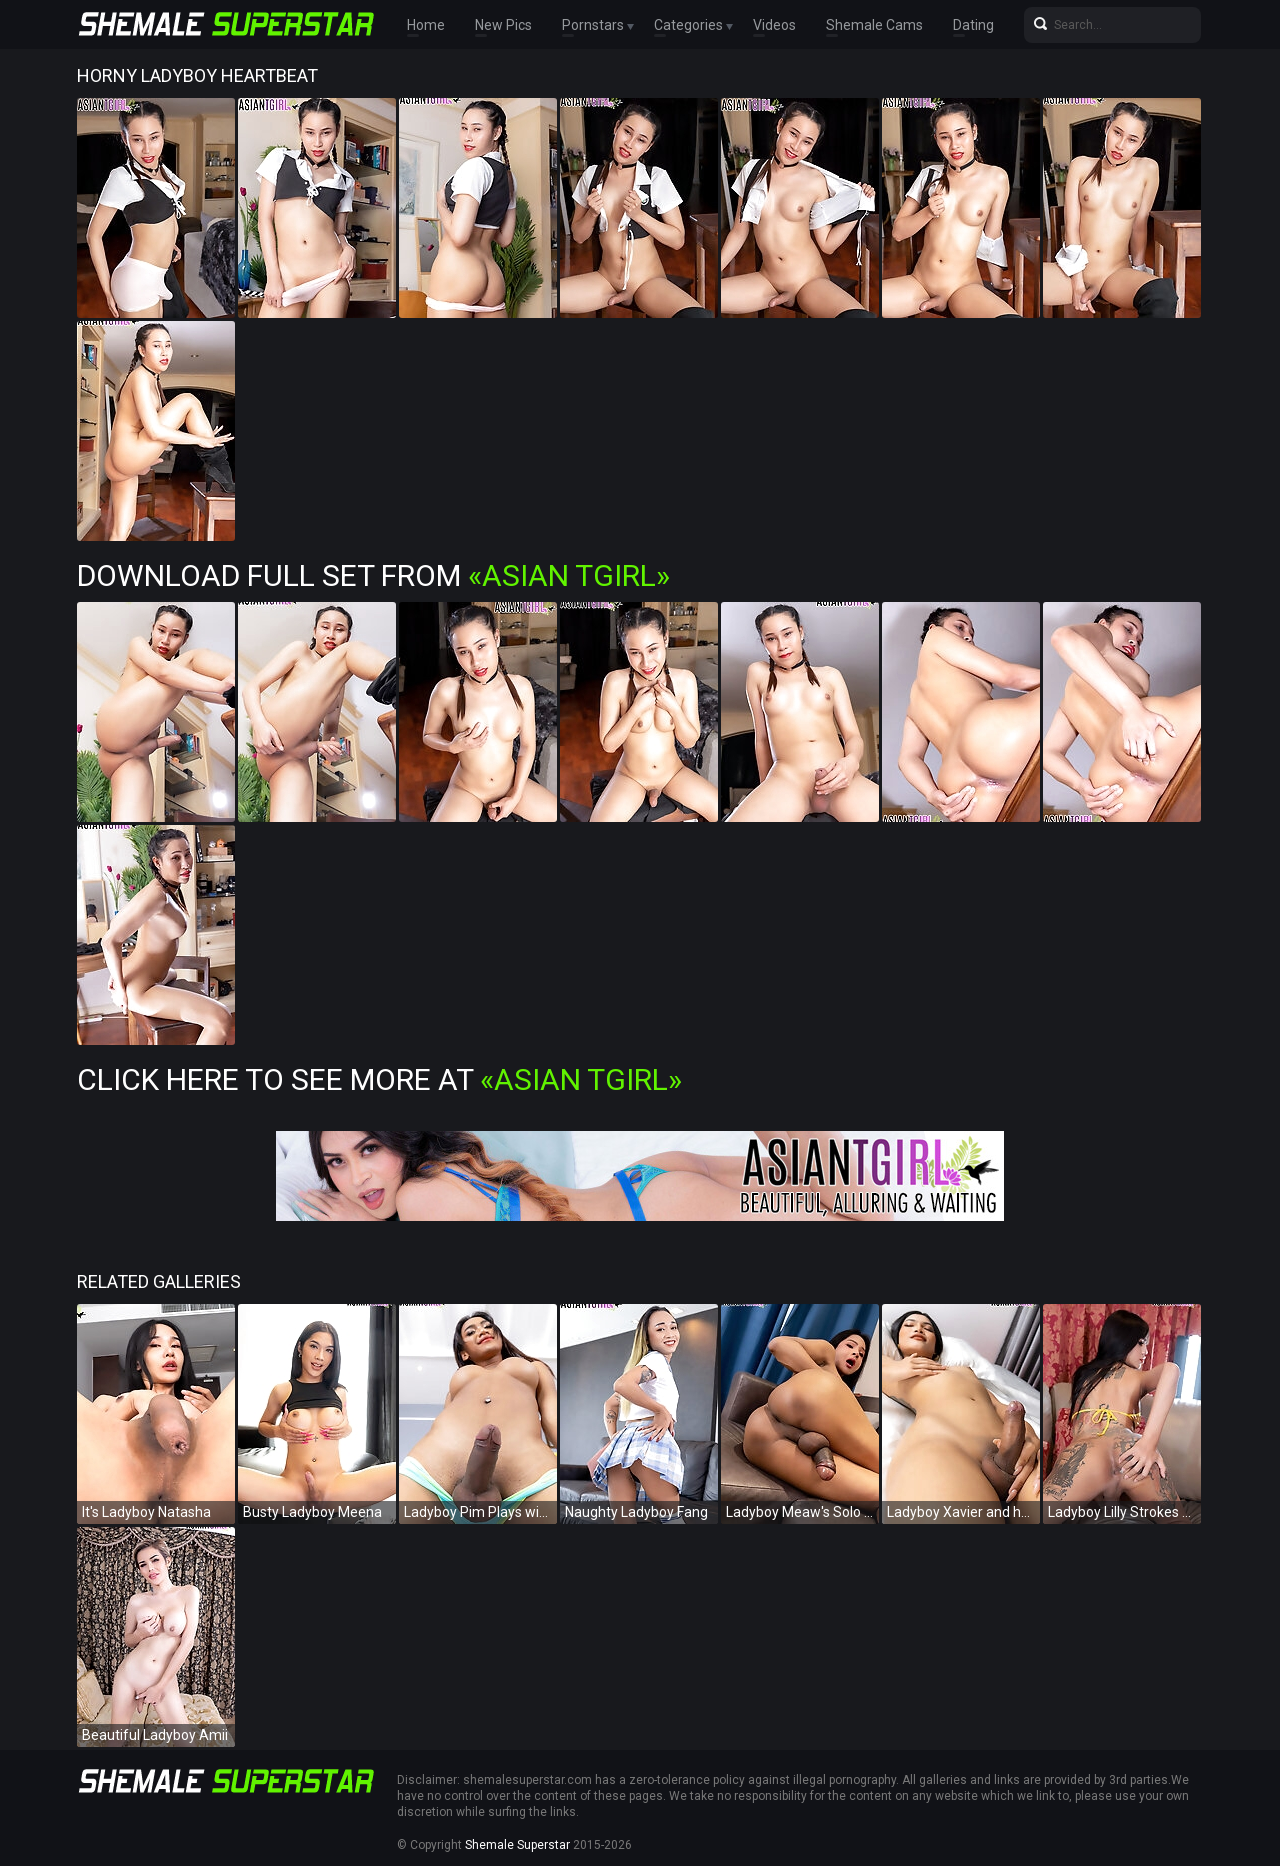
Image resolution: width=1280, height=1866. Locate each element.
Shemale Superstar (517, 1845)
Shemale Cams (874, 25)
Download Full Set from (373, 575)
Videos (774, 25)
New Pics (503, 25)
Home (426, 25)
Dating (973, 25)
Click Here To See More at (379, 1079)
